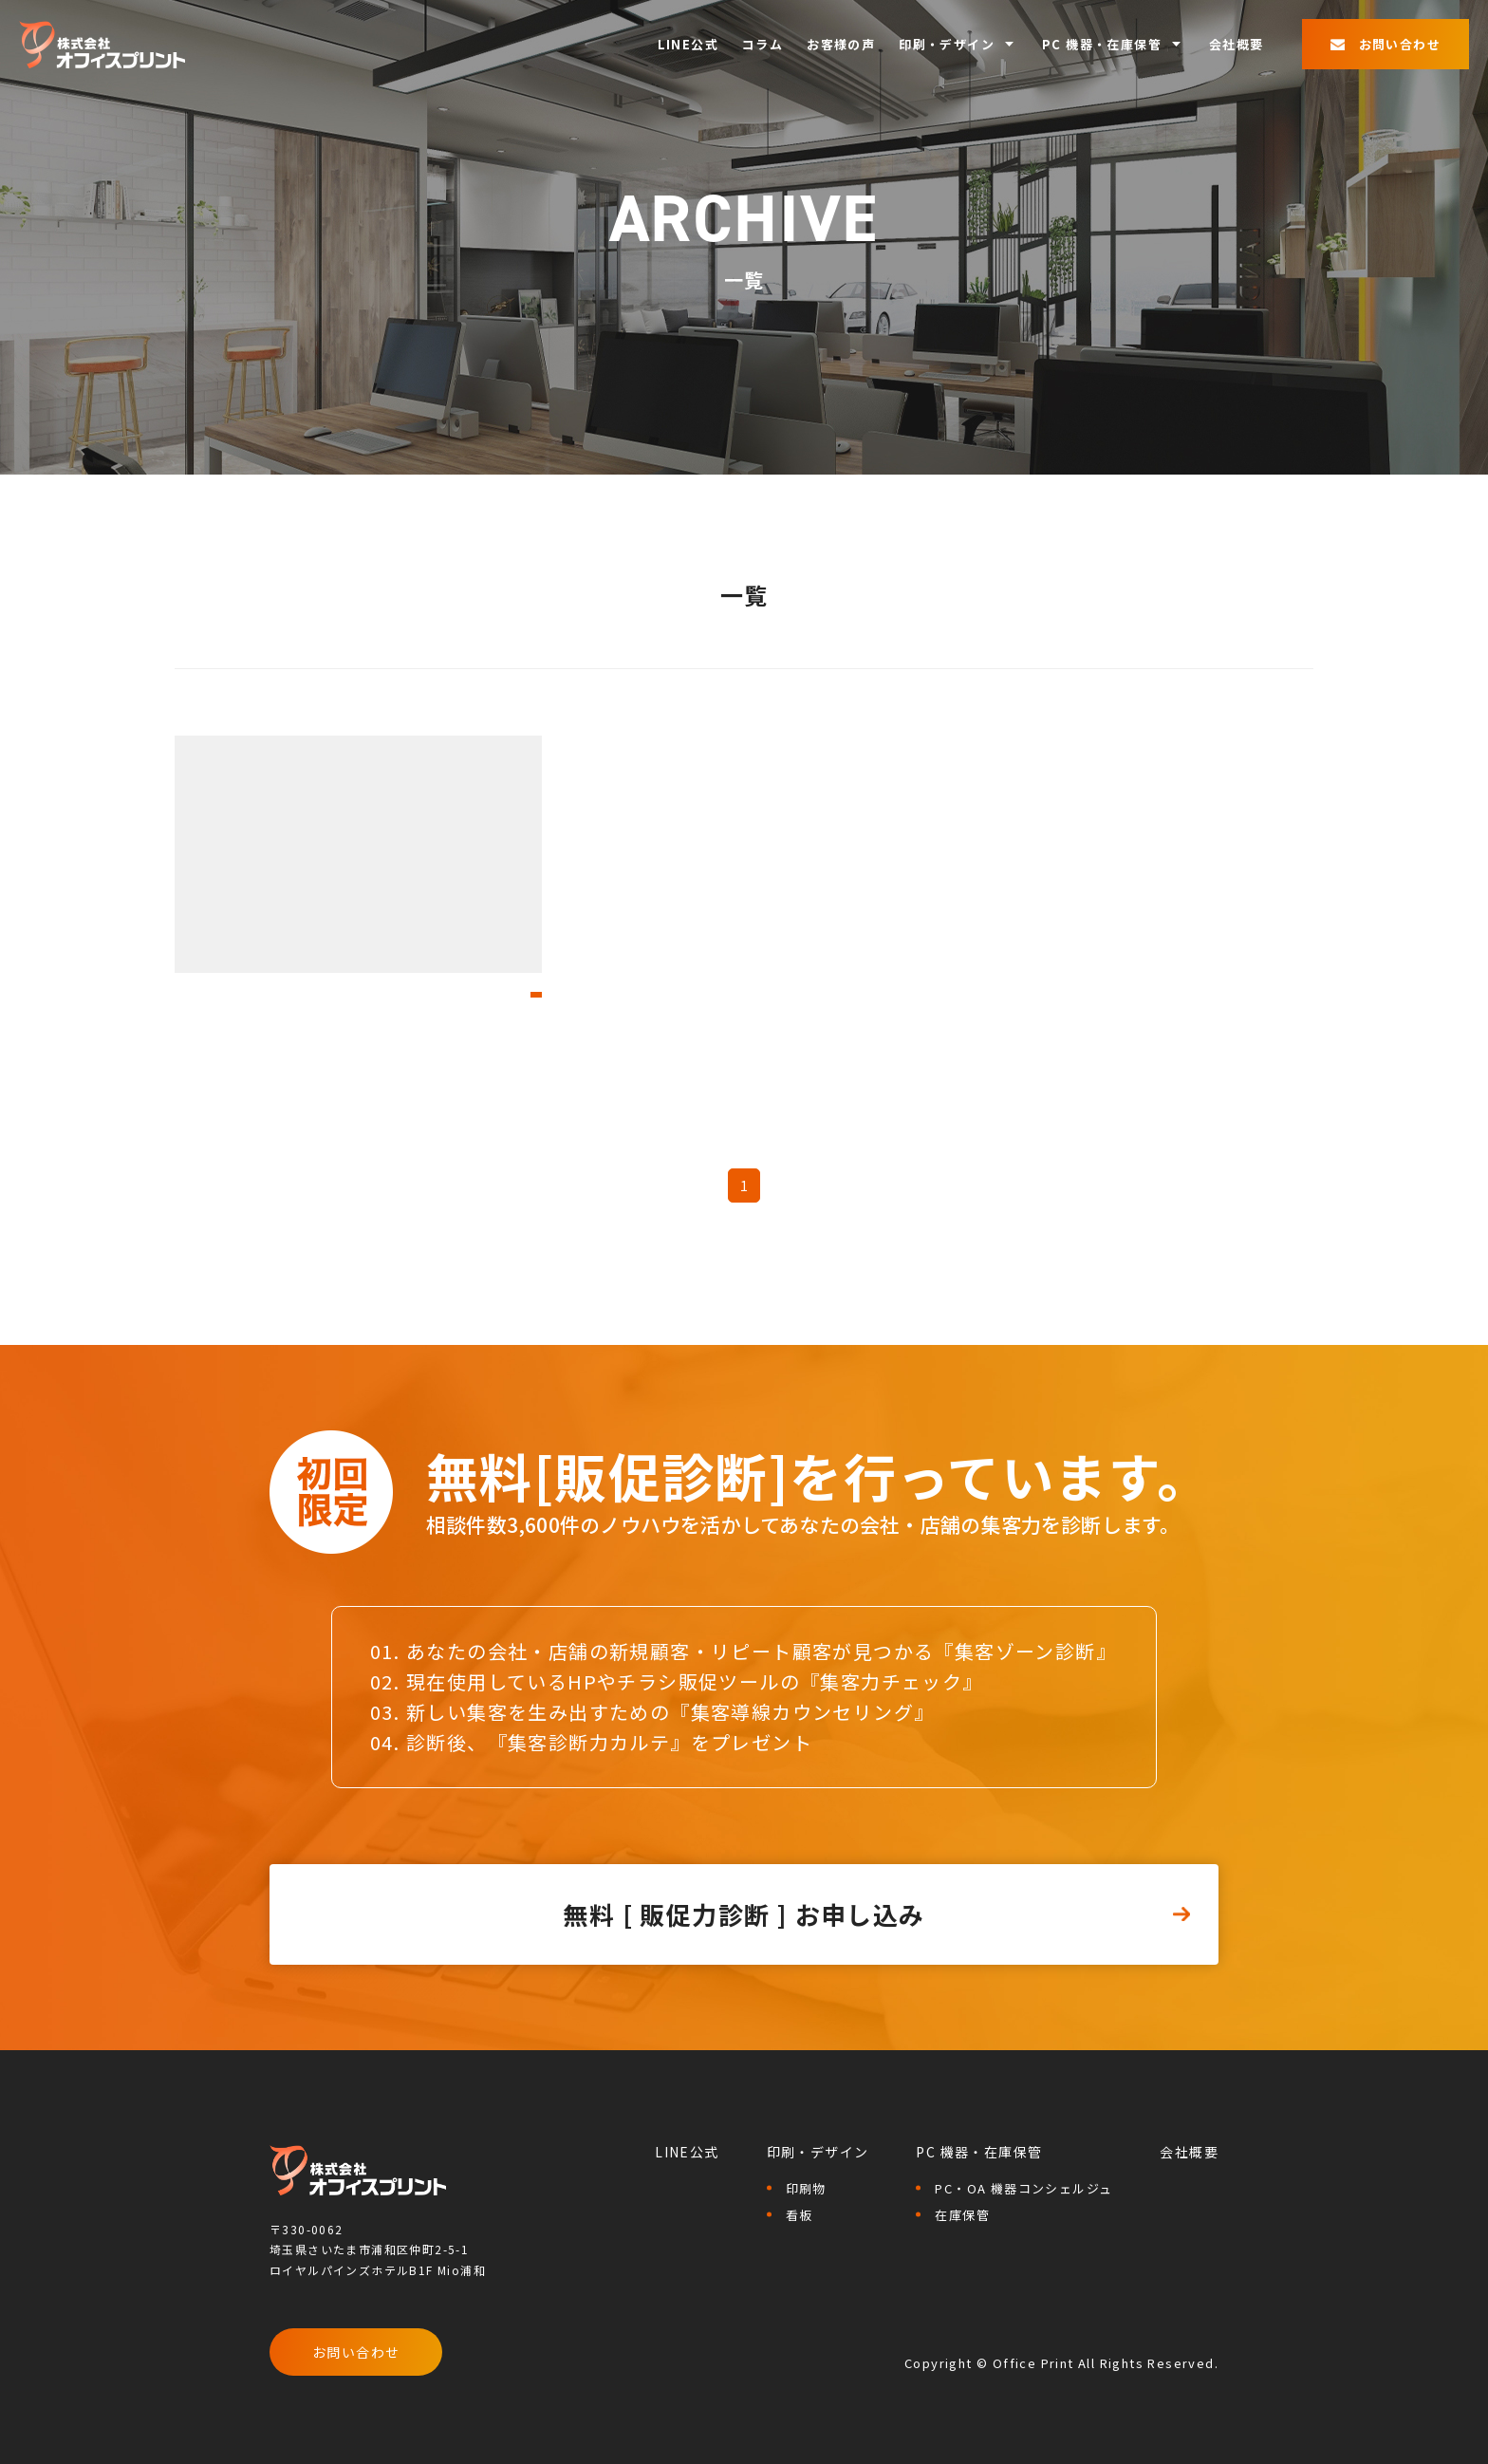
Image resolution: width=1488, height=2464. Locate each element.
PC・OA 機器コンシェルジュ (1023, 2188)
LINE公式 (688, 44)
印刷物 (806, 2188)
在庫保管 (962, 2215)
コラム (762, 44)
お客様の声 (841, 44)
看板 (799, 2215)
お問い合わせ (356, 2352)
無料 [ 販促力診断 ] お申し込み (743, 1914)
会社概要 (1236, 44)
